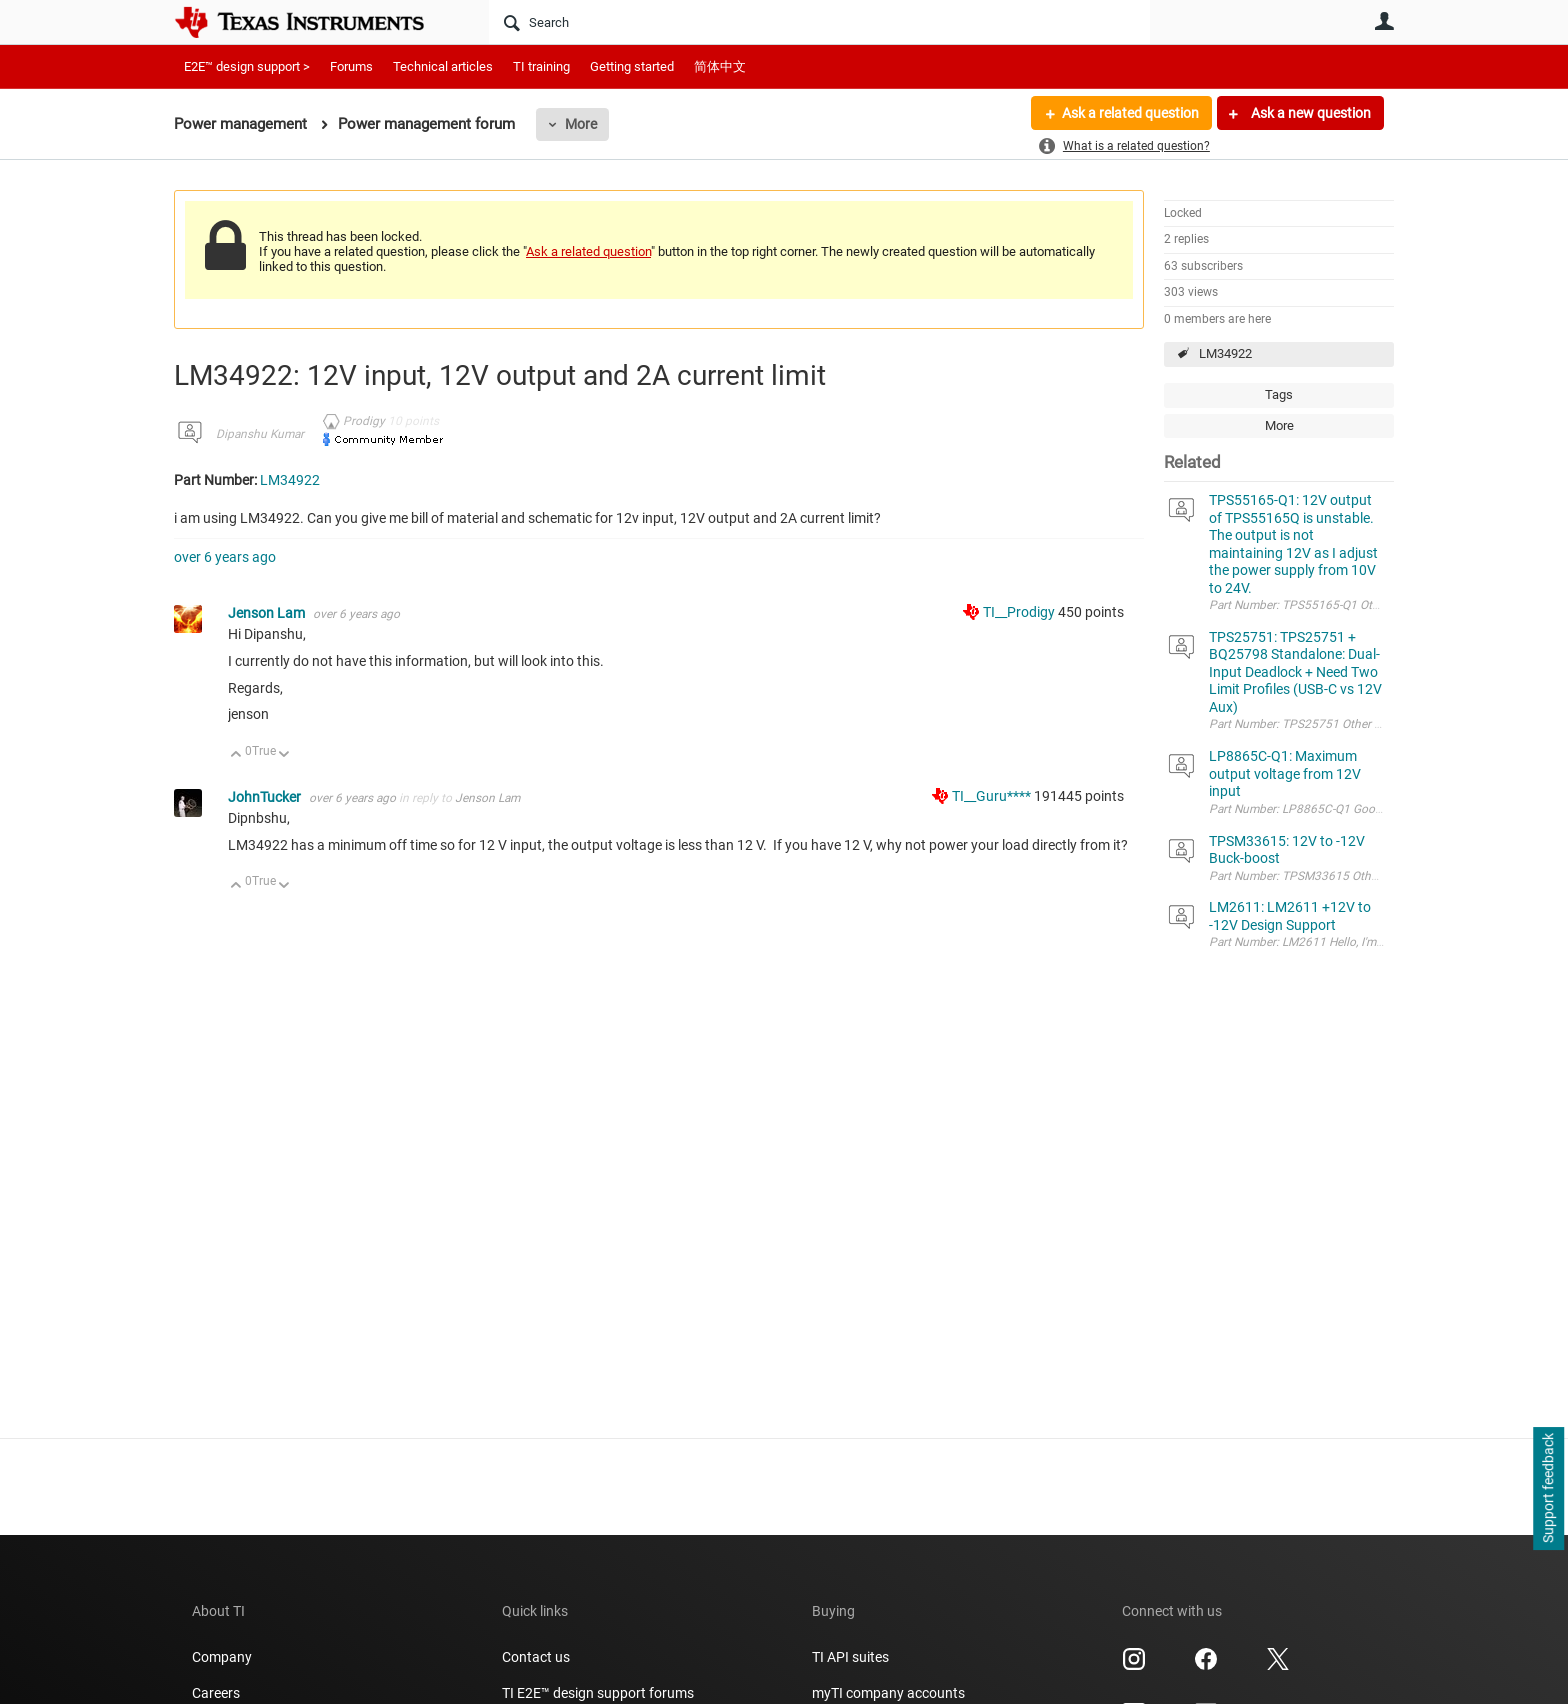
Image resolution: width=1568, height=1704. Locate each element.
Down (284, 755)
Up (236, 755)
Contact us (536, 1657)
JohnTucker (266, 797)
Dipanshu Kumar (260, 434)
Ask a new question (1309, 113)
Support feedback (1548, 1489)
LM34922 (1225, 353)
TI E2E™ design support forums (598, 1693)
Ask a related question (1130, 113)
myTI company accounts (888, 1693)
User (1384, 21)
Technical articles (443, 66)
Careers (216, 1693)
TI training (541, 66)
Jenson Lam (268, 613)
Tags (1279, 394)
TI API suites (850, 1657)
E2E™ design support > (247, 66)
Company (222, 1657)
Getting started (632, 66)
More (581, 124)
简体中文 (720, 66)
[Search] (819, 22)
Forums (351, 66)
